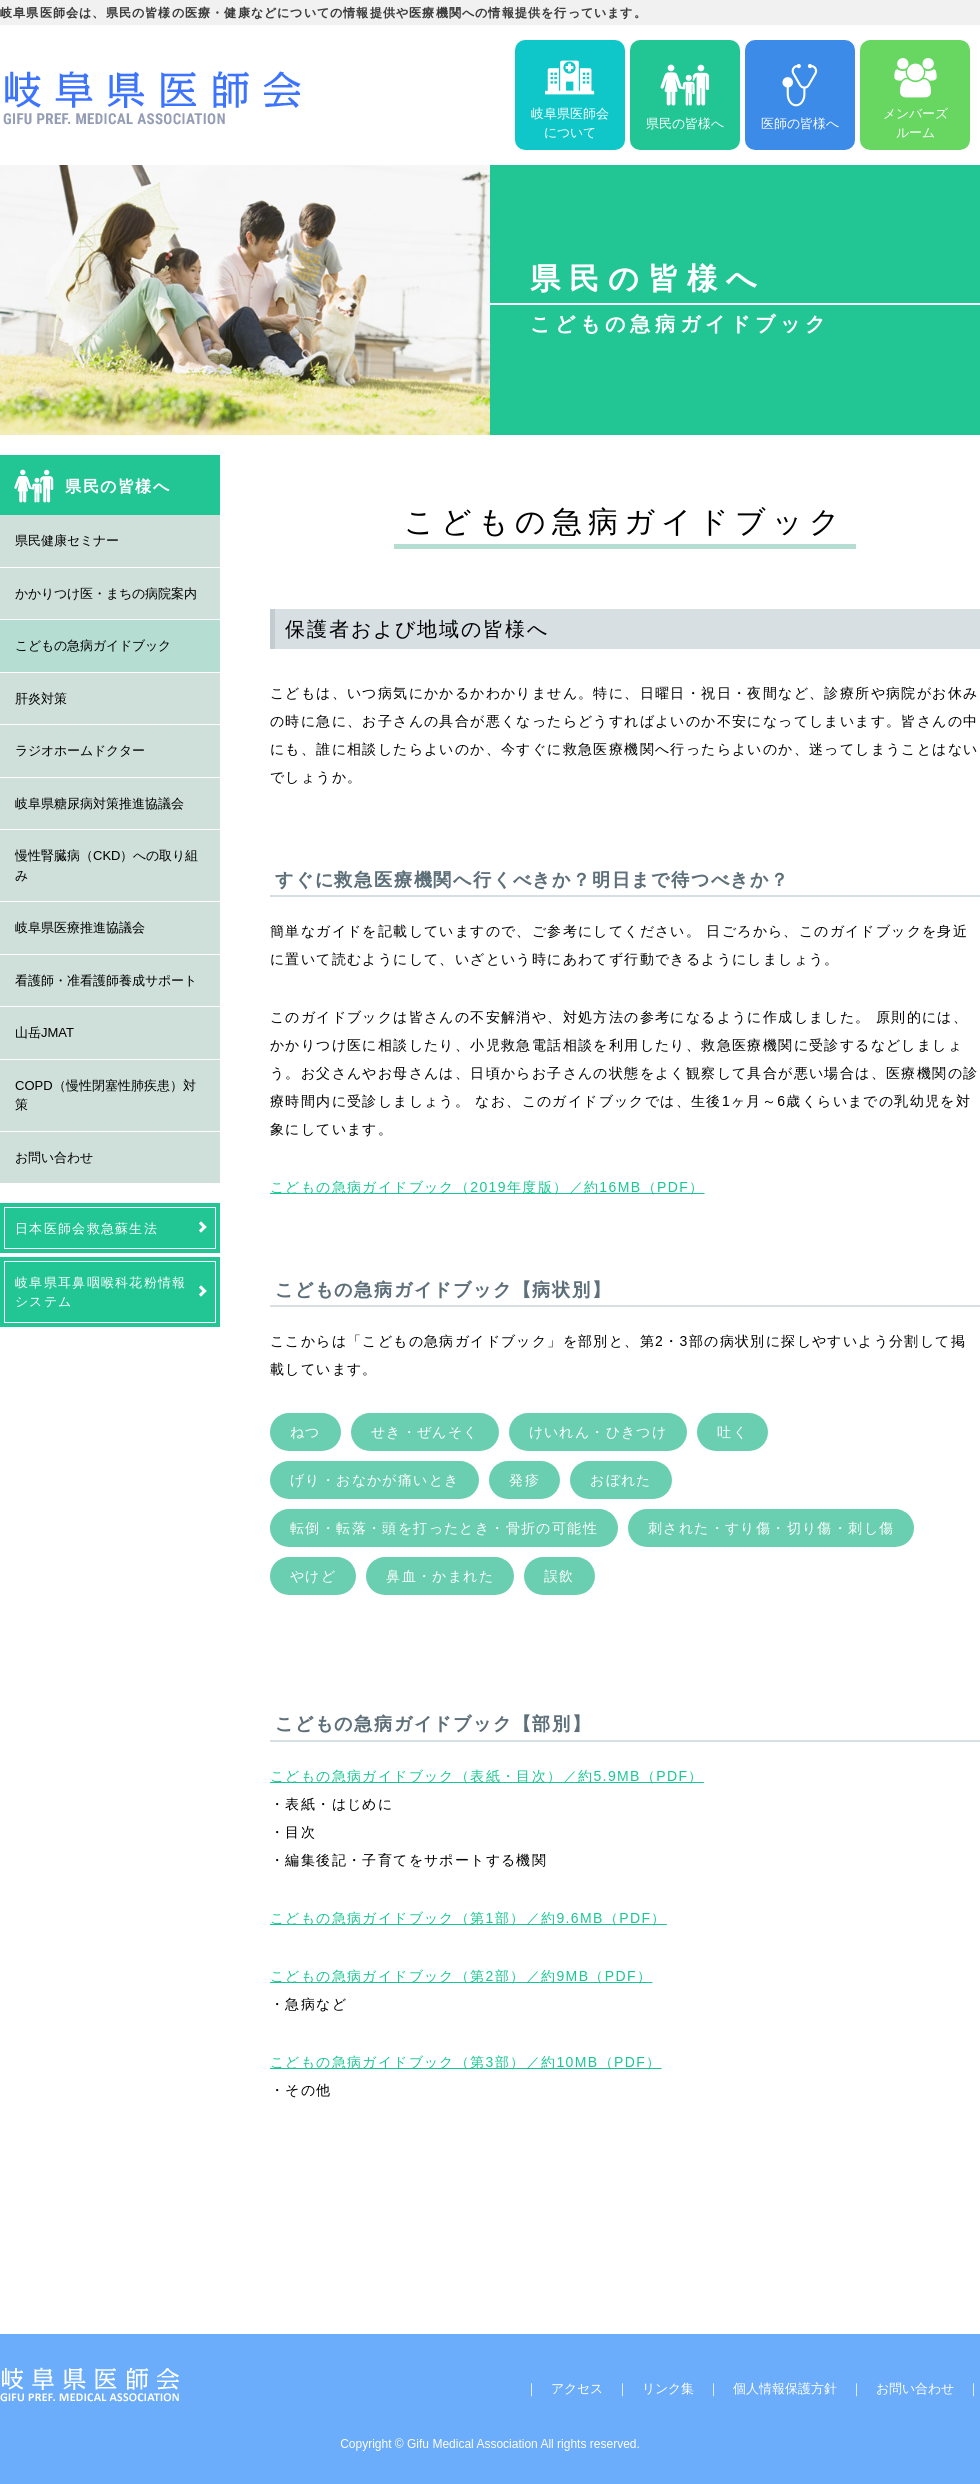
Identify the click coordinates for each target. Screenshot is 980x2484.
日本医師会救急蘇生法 (86, 1228)
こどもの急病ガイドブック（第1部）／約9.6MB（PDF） (468, 1918)
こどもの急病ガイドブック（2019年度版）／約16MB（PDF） (487, 1187)
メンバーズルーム (915, 95)
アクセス (577, 2388)
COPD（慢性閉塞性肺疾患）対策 (105, 1095)
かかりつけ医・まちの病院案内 (106, 593)
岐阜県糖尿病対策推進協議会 (99, 803)
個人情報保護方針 (785, 2388)
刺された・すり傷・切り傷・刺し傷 (771, 1528)
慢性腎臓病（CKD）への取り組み (106, 865)
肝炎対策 (41, 698)
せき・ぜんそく (425, 1432)
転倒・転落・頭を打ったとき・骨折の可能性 (444, 1528)
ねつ (305, 1432)
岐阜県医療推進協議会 (80, 927)
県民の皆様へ (685, 95)
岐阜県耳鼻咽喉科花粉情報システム (101, 1292)
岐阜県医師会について (570, 95)
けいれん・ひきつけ (598, 1432)
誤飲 (559, 1576)
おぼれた (621, 1480)
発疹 (524, 1480)
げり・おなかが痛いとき (374, 1480)
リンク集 (668, 2388)
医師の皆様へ (800, 95)
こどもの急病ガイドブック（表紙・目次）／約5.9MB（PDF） (487, 1776)
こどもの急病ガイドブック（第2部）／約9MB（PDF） (461, 1976)
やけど (313, 1576)
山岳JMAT (44, 1032)
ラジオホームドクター (80, 750)
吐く (732, 1432)
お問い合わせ (54, 1157)
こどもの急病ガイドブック (93, 645)
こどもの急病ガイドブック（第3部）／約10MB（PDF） (466, 2062)
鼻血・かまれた (440, 1576)
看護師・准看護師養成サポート (106, 980)
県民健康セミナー (67, 540)
